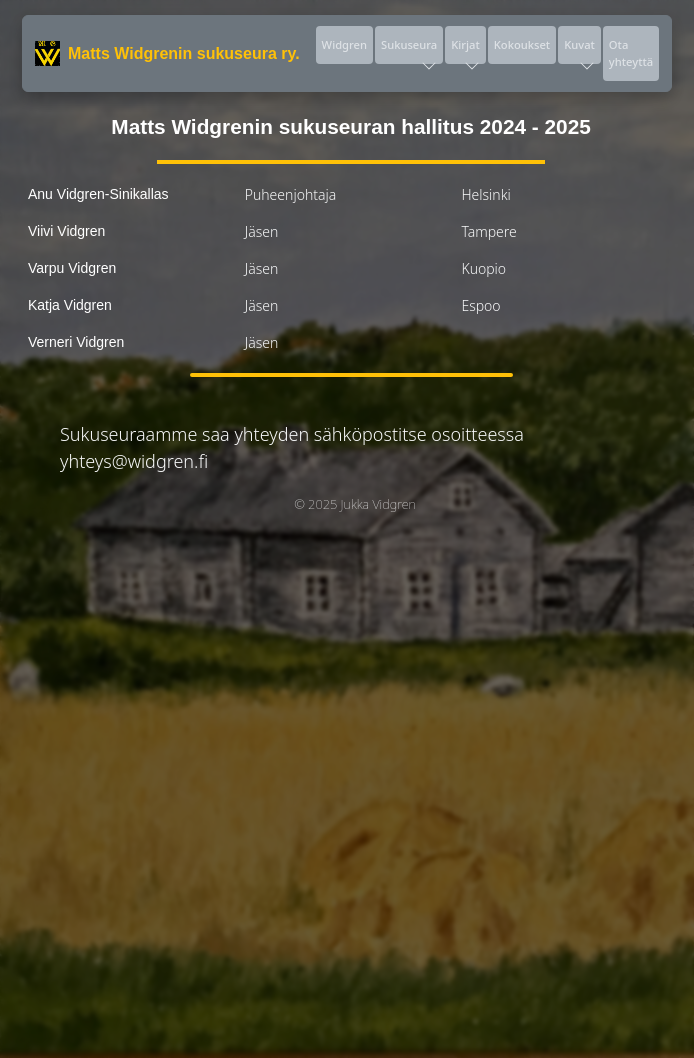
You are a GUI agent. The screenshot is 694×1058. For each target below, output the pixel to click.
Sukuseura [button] (409, 50)
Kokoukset (522, 44)
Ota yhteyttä (631, 53)
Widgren (344, 44)
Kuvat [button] (579, 50)
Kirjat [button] (465, 50)
